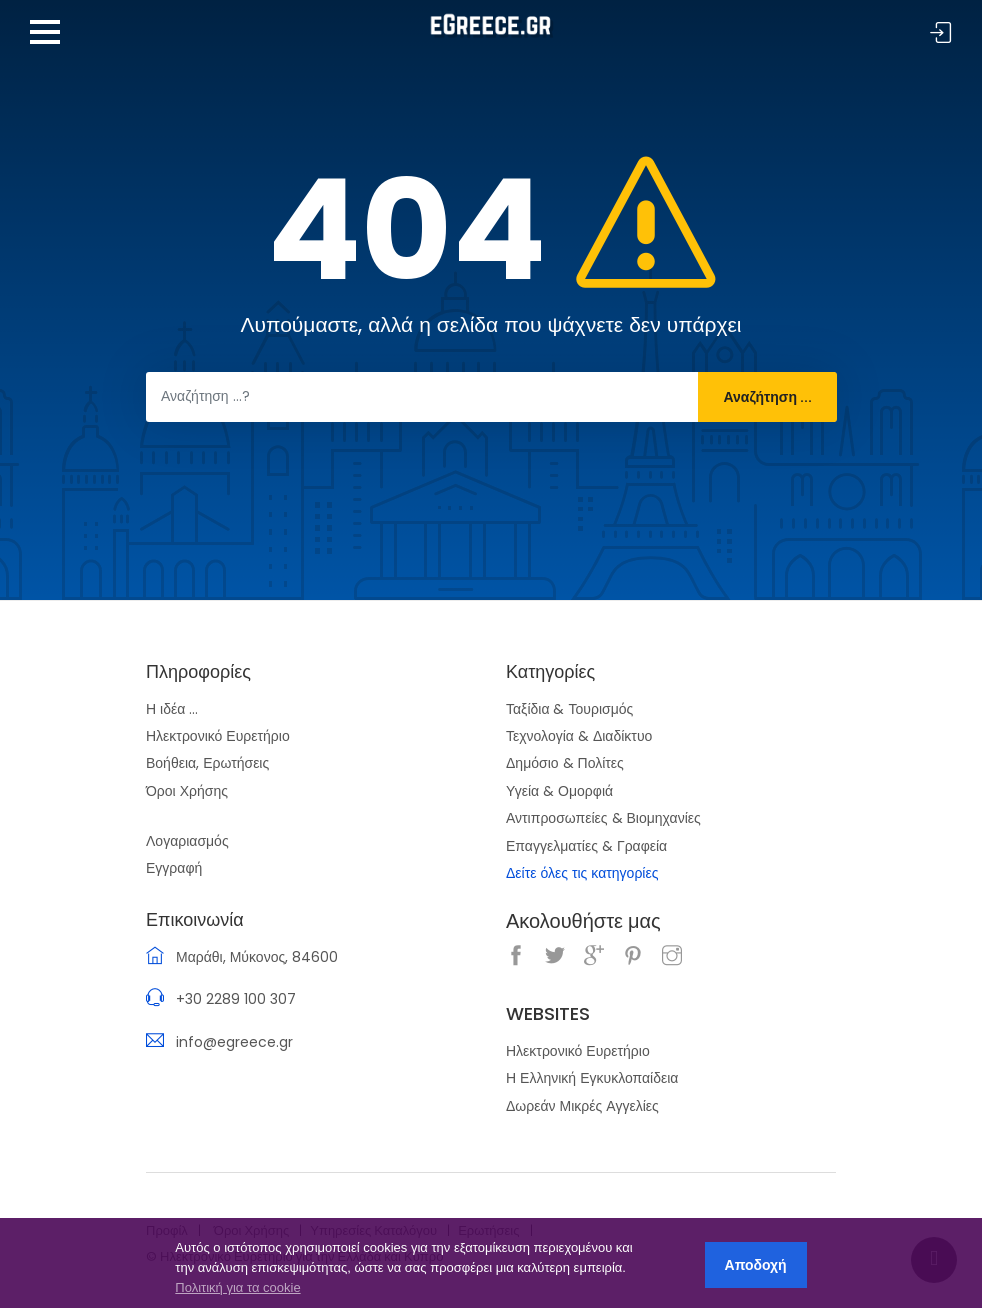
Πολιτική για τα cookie (237, 1287)
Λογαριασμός (187, 841)
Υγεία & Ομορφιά (559, 791)
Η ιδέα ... (172, 709)
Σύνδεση (941, 33)
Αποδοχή (756, 1265)
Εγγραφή (174, 868)
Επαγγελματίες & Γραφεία (586, 846)
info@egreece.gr (234, 1042)
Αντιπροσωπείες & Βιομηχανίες (603, 818)
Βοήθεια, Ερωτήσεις (207, 763)
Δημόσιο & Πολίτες (565, 763)
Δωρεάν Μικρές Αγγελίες (582, 1106)
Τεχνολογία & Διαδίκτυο (579, 736)
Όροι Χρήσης (187, 791)
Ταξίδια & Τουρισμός (569, 709)
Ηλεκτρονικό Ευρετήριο (218, 736)
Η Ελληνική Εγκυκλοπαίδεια (592, 1078)
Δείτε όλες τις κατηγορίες (582, 873)
